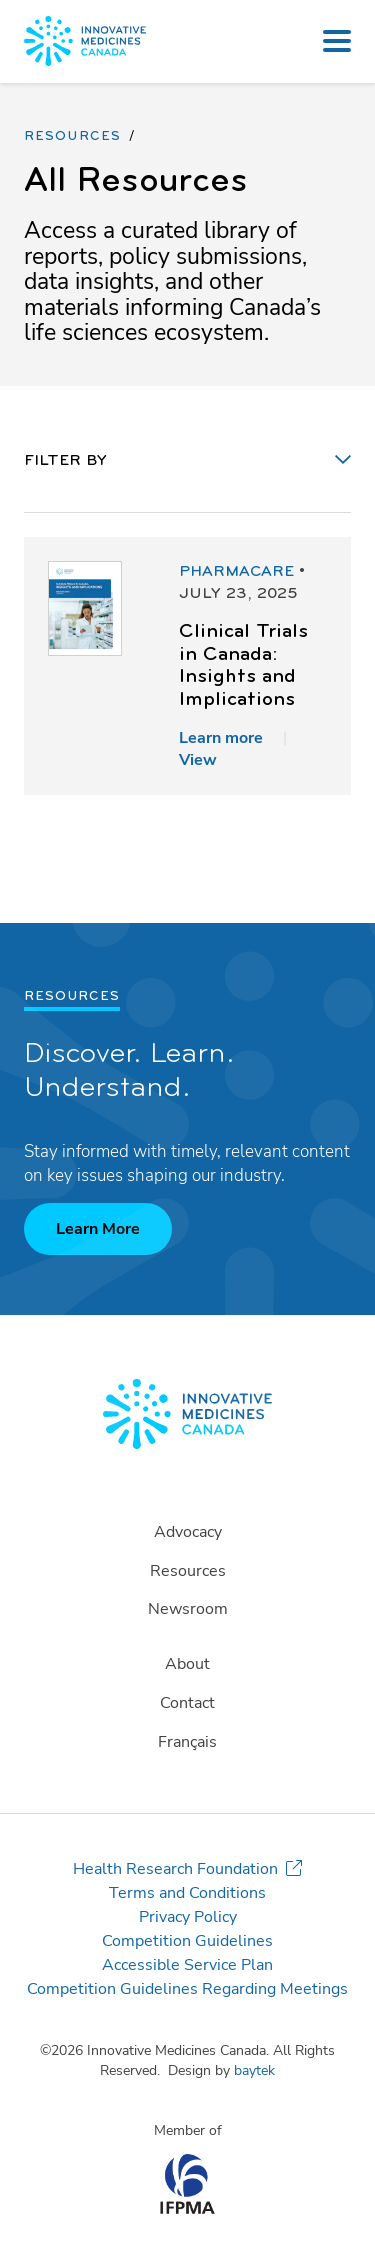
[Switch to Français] (187, 1742)
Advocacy (188, 1532)
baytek (254, 2070)
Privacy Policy (188, 1917)
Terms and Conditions (187, 1893)
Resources (72, 137)
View (198, 760)
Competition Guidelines (187, 1941)
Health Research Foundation (175, 1869)
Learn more (221, 738)
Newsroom (188, 1609)
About (187, 1664)
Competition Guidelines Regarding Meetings (187, 1989)
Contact (187, 1703)
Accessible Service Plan (187, 1965)
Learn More (98, 1229)
